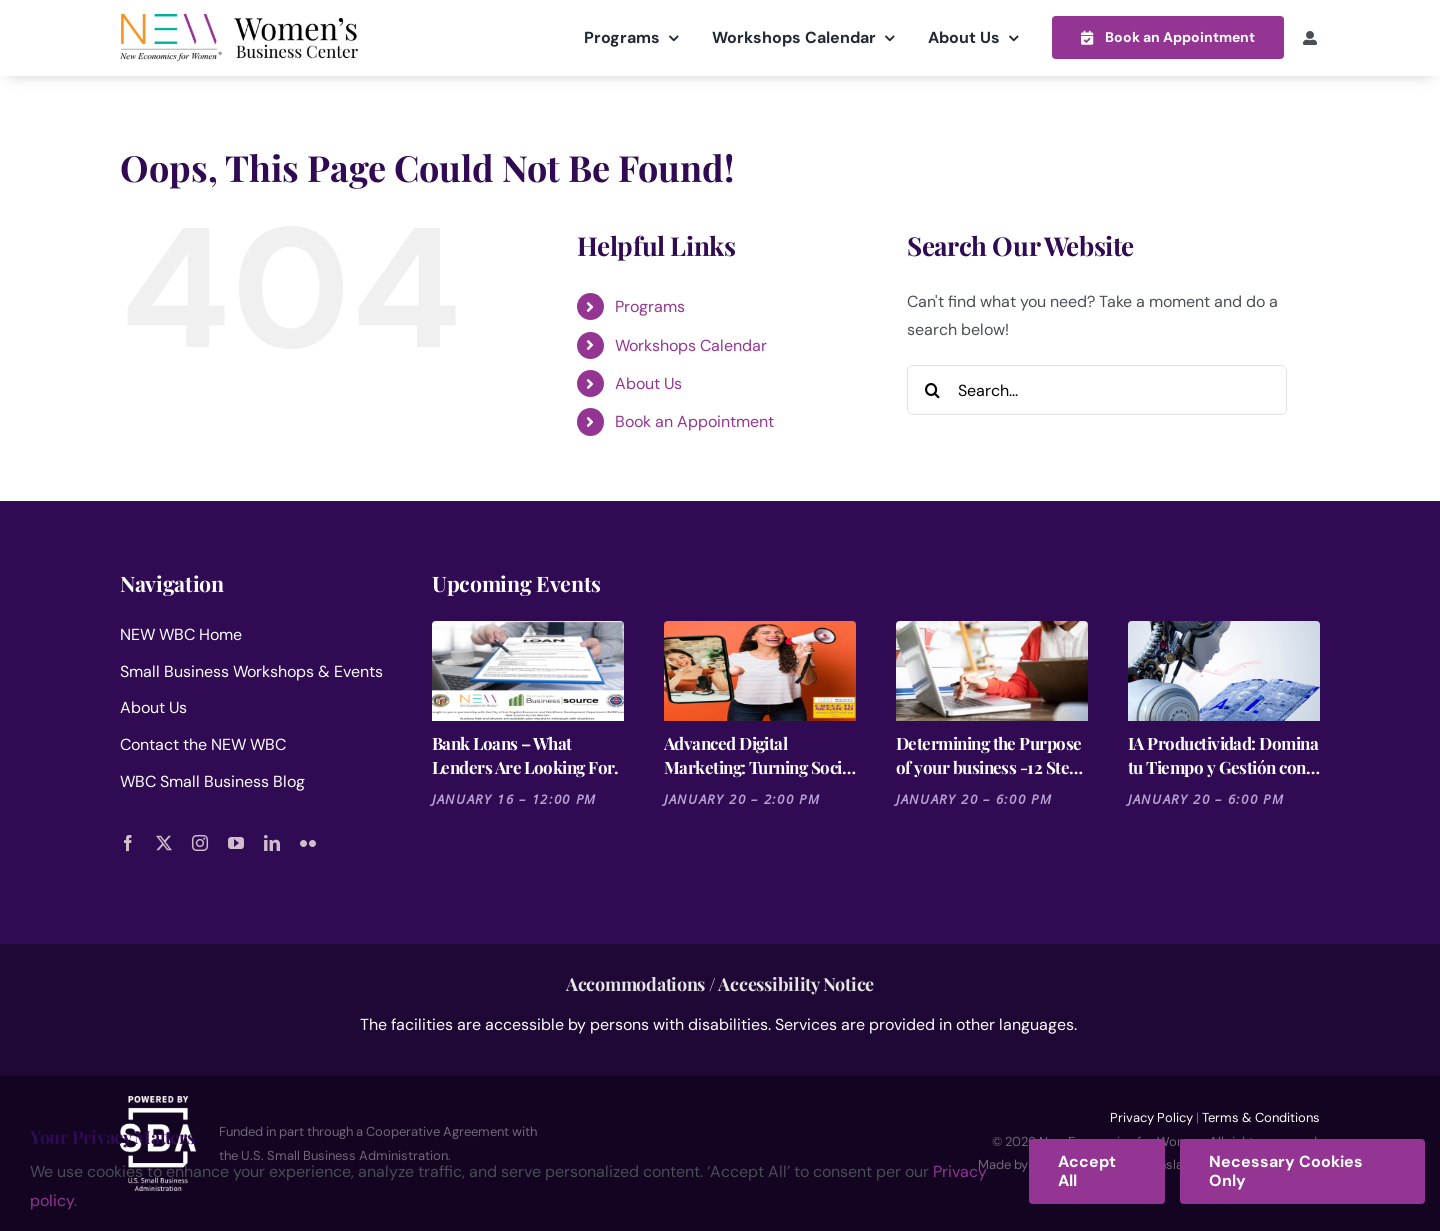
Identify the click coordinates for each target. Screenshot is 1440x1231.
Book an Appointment (694, 421)
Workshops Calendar (691, 344)
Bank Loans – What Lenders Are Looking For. (525, 754)
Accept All (1087, 1171)
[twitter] (164, 842)
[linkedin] (272, 842)
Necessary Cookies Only (1286, 1171)
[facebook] (128, 842)
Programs (650, 305)
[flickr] (308, 842)
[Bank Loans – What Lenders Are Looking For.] (528, 670)
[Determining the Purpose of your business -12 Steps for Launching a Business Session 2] (992, 670)
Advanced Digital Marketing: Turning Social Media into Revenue (759, 754)
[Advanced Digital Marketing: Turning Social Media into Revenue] (760, 670)
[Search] (932, 389)
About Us (648, 382)
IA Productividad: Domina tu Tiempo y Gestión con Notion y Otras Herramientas (1223, 754)
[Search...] (1097, 389)
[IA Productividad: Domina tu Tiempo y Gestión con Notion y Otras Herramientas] (1224, 670)
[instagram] (200, 842)
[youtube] (236, 842)
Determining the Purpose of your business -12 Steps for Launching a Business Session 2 (991, 754)
